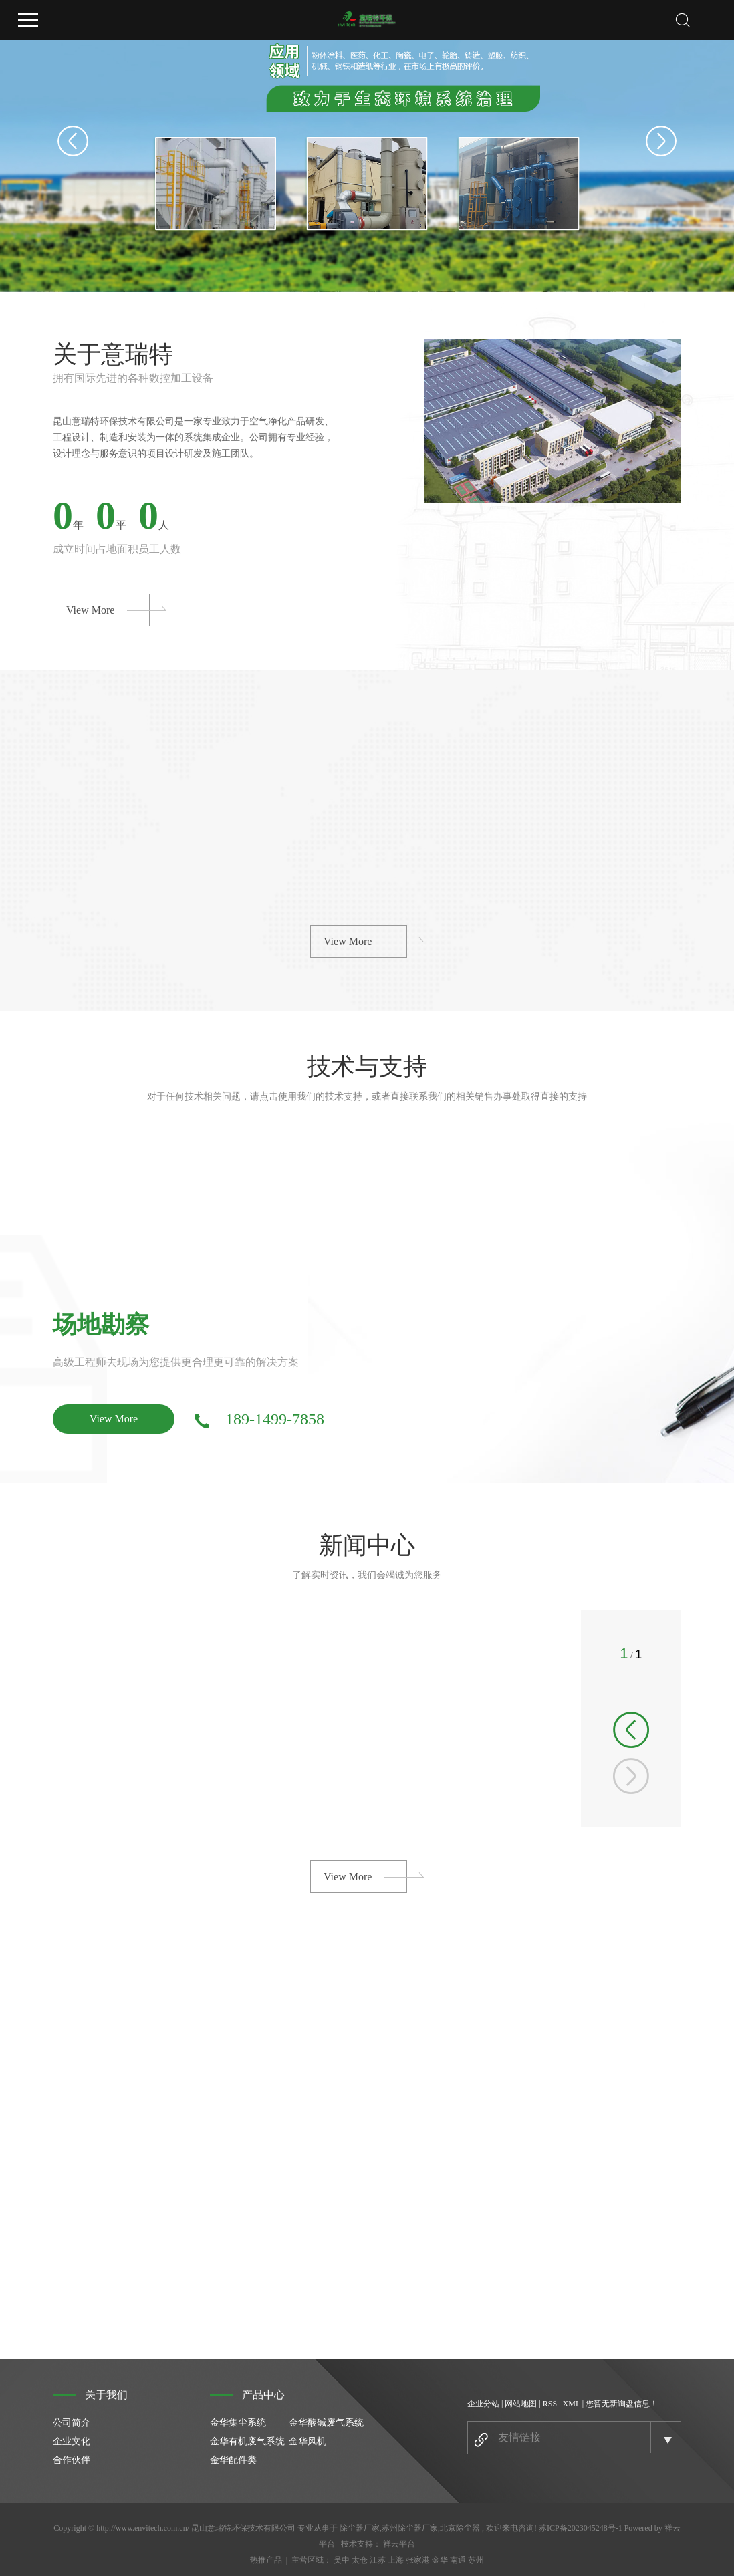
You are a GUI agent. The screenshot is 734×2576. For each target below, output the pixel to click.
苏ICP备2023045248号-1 (580, 2528)
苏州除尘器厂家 (410, 2528)
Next (661, 141)
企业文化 (71, 2441)
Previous (72, 141)
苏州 (476, 2560)
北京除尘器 (460, 2528)
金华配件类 (233, 2460)
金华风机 (307, 2441)
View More (90, 610)
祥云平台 (399, 2544)
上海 (396, 2560)
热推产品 (266, 2560)
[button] (631, 1730)
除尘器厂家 (360, 2528)
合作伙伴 (71, 2460)
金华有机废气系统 (247, 2441)
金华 (440, 2560)
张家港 (418, 2560)
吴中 (342, 2560)
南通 (458, 2560)
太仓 (360, 2560)
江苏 (378, 2560)
